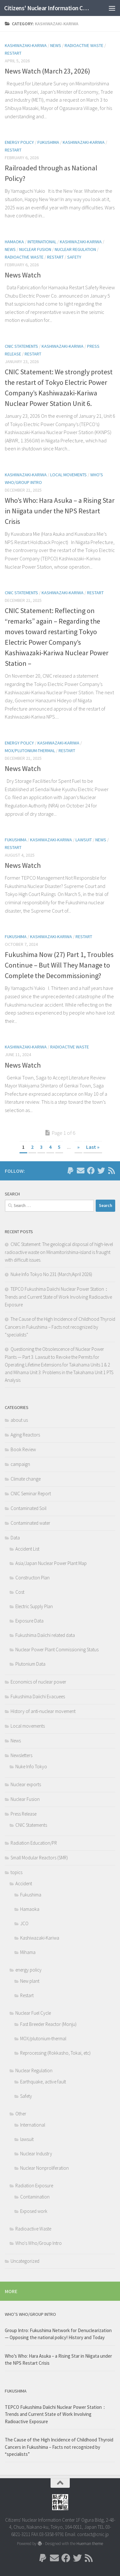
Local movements (68, 475)
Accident (23, 1883)
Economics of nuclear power (38, 1682)
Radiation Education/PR (34, 1843)
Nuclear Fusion (35, 249)
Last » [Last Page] (93, 1147)
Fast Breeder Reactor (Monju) (48, 2024)
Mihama (28, 1952)
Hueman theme (89, 2543)
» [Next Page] (78, 1147)
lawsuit (84, 840)
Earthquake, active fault (43, 2082)
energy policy (19, 142)
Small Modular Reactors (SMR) (39, 1858)
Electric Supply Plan (34, 1606)
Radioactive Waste (84, 45)
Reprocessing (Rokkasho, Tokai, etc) (55, 2053)
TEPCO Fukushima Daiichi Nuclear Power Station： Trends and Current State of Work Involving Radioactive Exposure (58, 1297)
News (55, 45)
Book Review (23, 1449)
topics (16, 1872)
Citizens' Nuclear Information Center (47, 8)
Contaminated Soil (28, 1508)
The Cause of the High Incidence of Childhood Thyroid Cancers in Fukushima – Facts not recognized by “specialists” (60, 1327)
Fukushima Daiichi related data (45, 1635)
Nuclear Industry (36, 2154)
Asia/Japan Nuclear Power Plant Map (51, 1563)
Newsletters (21, 1755)
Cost (19, 1592)
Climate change (26, 1479)
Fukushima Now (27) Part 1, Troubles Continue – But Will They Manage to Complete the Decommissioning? (59, 965)
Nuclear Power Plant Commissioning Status (57, 1649)
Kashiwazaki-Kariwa (26, 45)
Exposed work (33, 2211)
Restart (13, 53)
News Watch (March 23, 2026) (47, 70)
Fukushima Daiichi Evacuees (38, 1696)
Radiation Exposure (34, 2186)
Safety (74, 257)
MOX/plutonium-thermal (30, 750)
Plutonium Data (30, 1664)
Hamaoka (14, 242)
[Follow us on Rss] (111, 1170)
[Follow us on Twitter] (101, 1170)
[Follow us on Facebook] (91, 1170)
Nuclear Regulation (75, 249)
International (42, 242)
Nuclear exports (26, 1784)
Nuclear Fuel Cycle (33, 2013)
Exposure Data (29, 1621)
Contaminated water (30, 1523)
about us (19, 1420)
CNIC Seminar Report (31, 1493)
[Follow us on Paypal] (70, 1170)
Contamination (35, 2197)
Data (15, 1538)
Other (20, 2114)
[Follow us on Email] (80, 1170)
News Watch (23, 274)
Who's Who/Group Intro (38, 2243)
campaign (20, 1464)
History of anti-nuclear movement (43, 1711)
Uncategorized (25, 2261)
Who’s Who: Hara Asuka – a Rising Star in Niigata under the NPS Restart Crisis (60, 511)
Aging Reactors (25, 1435)
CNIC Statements (21, 346)
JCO (24, 1923)
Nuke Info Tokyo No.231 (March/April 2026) (51, 1274)
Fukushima (48, 142)
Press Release (23, 1814)
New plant (29, 1981)
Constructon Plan (32, 1578)
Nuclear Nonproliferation (44, 2168)
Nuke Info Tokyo (31, 1766)
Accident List (27, 1549)
